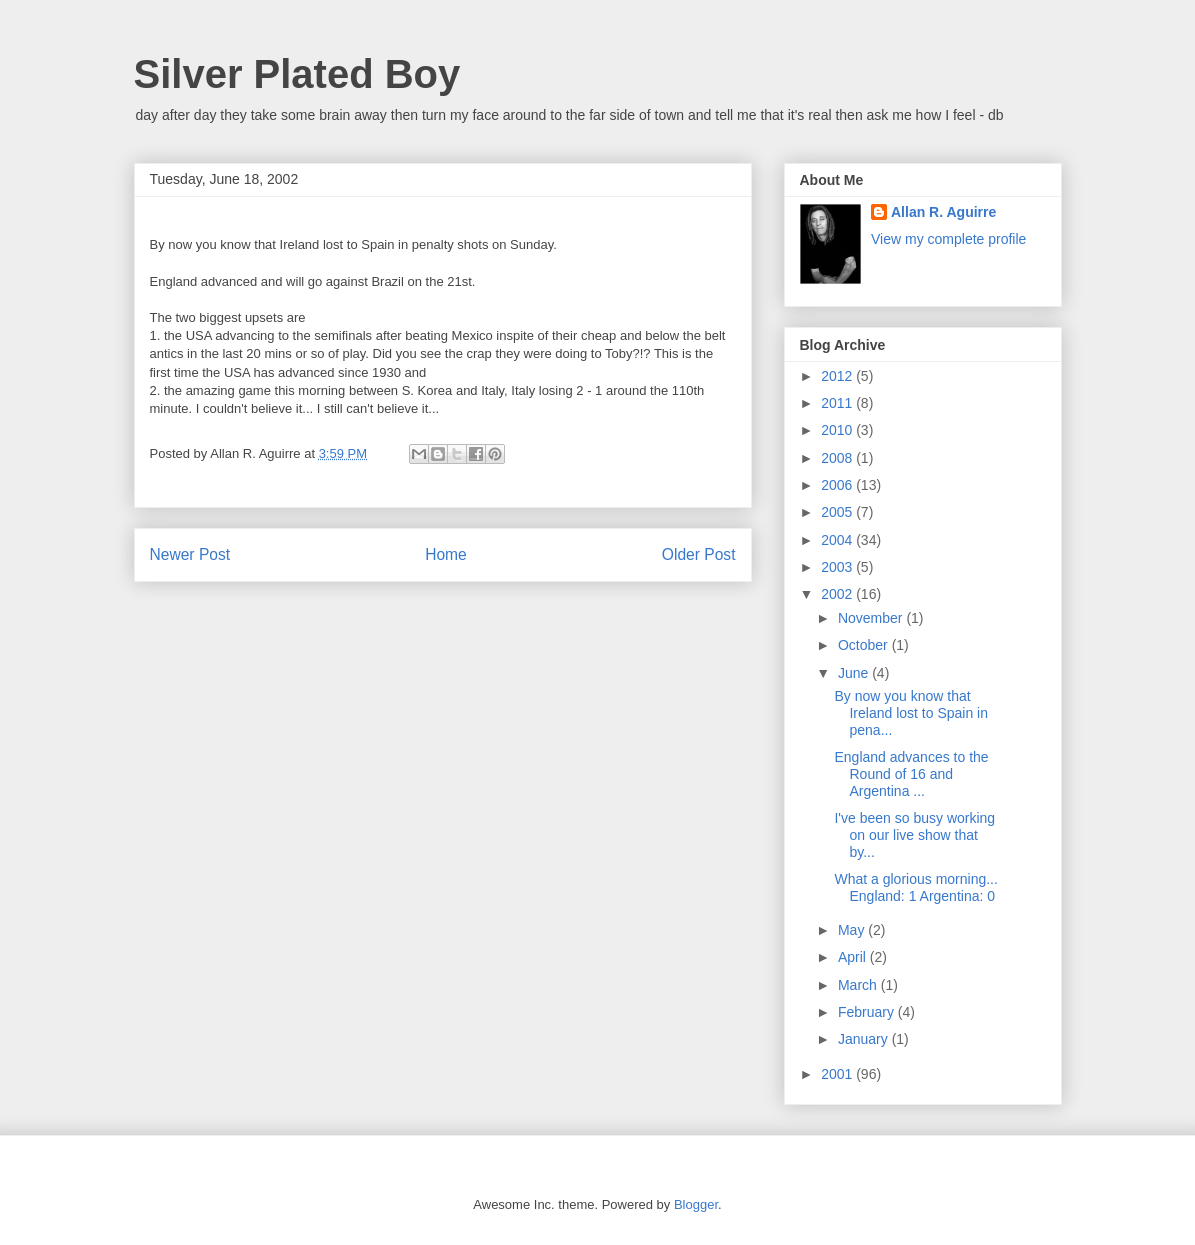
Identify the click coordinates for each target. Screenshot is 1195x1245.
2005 (838, 512)
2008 (838, 458)
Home (446, 554)
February (868, 1012)
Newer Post (190, 554)
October (865, 645)
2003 (838, 567)
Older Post (699, 554)
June (855, 673)
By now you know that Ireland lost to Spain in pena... (911, 713)
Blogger (696, 1204)
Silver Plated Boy (297, 74)
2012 (838, 376)
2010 (838, 430)
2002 (838, 594)
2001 (838, 1074)
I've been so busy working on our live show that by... (914, 835)
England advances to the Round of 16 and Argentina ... (911, 774)
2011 (838, 403)
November (872, 618)
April (854, 957)
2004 (838, 540)
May (853, 930)
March (859, 985)
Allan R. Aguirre (943, 212)
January (865, 1039)
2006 (838, 485)
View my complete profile (948, 239)
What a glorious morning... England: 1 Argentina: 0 (915, 887)
